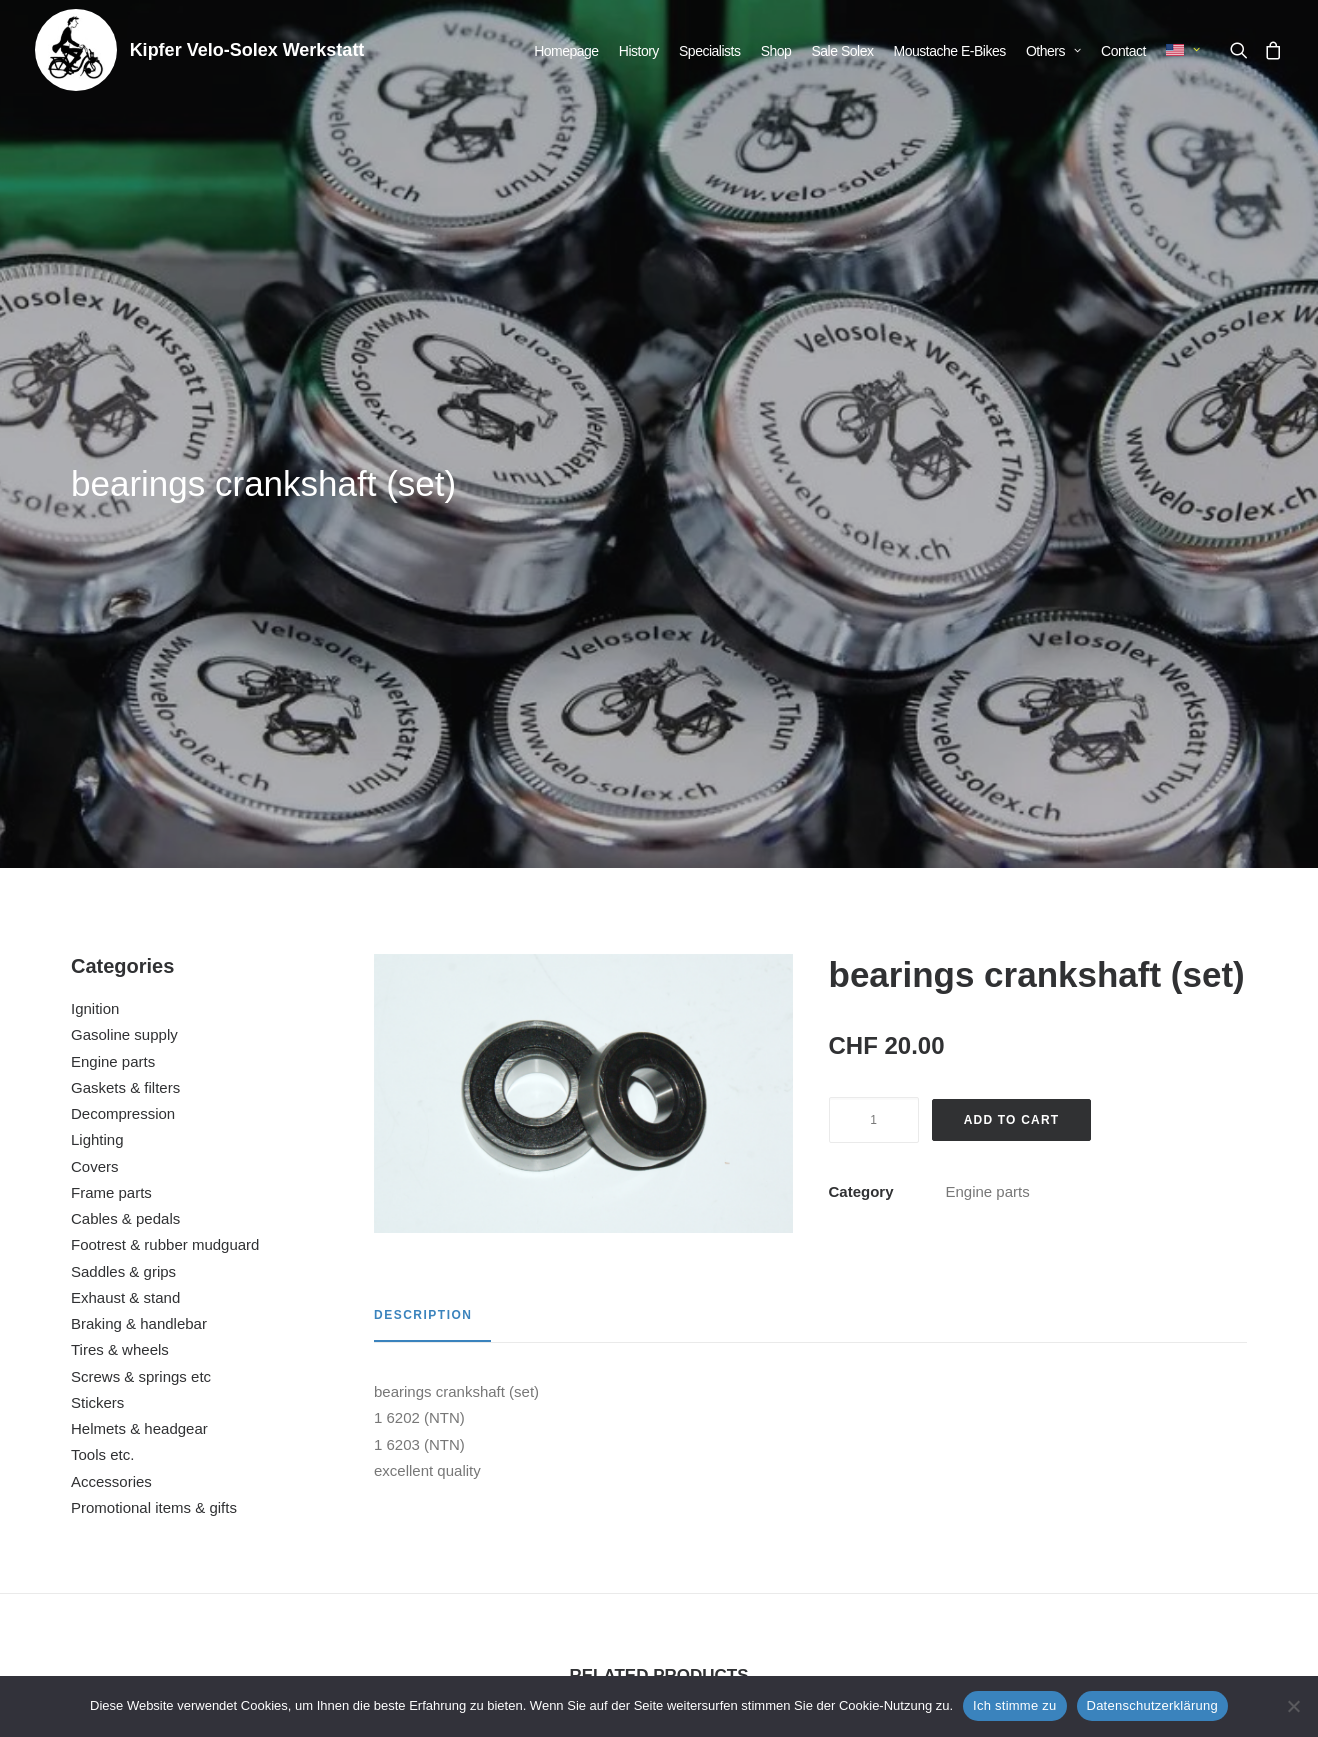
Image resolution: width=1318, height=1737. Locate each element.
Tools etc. (102, 946)
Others (1053, 51)
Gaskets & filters (125, 579)
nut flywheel (500, 1438)
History (639, 51)
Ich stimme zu (1014, 1705)
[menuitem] (566, 51)
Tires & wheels (120, 841)
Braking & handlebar (139, 815)
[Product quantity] (874, 612)
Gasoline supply (124, 526)
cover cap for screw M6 (184, 1438)
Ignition (95, 500)
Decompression (123, 605)
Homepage (566, 51)
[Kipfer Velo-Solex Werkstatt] (76, 50)
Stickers (97, 894)
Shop (776, 51)
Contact (1123, 51)
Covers (95, 658)
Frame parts (111, 684)
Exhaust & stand (125, 789)
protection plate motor (817, 1438)
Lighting (97, 631)
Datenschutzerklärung (1152, 1705)
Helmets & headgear (139, 920)
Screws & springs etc (141, 868)
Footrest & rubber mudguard (165, 736)
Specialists (709, 51)
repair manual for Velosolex (1133, 1457)
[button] (1242, 50)
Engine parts (113, 553)
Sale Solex (843, 51)
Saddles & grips (123, 763)
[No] (1293, 1706)
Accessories (111, 973)
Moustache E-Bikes (950, 51)
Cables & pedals (125, 710)
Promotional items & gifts (154, 999)
